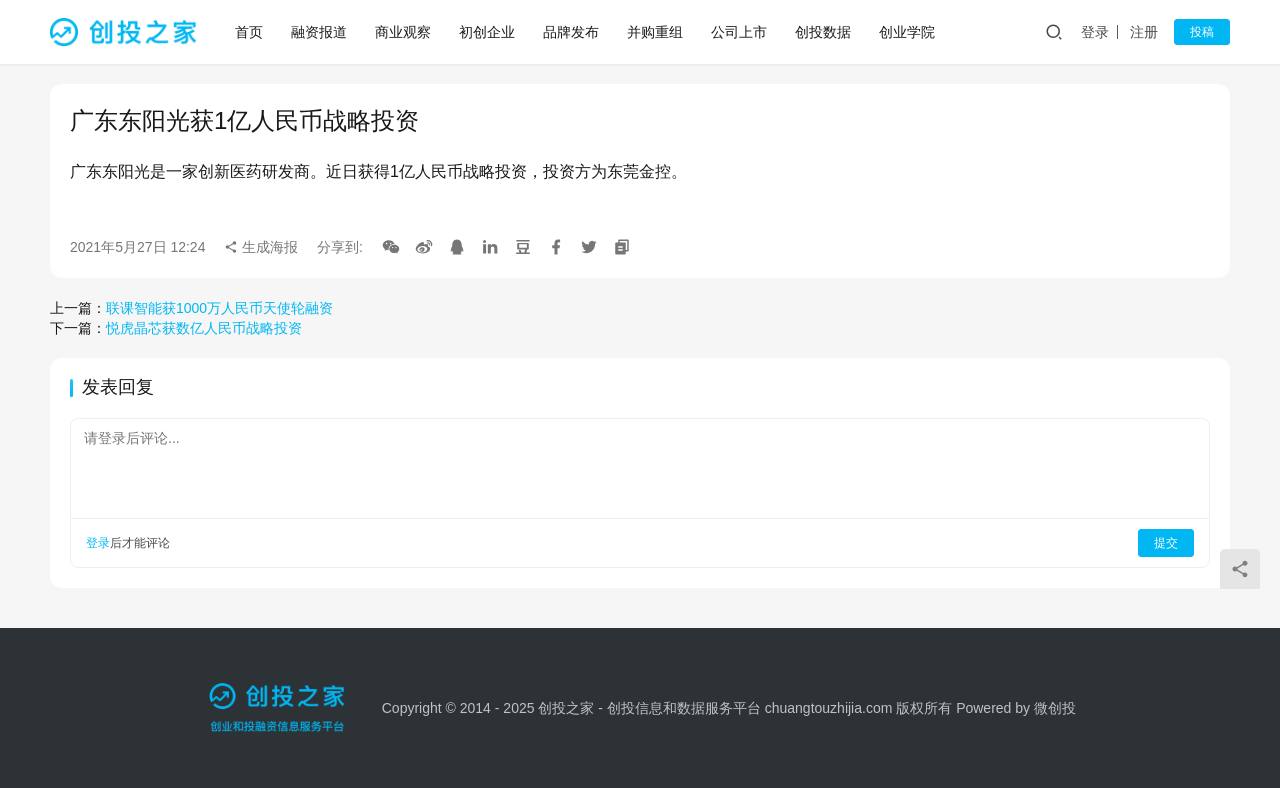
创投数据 (824, 32)
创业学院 (908, 32)
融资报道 (320, 32)
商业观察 (404, 32)
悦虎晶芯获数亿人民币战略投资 (204, 328)
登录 (1095, 32)
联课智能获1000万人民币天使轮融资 (219, 308)
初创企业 (488, 32)
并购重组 (656, 32)
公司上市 (740, 32)
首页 (250, 32)
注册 (1144, 32)
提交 (1166, 543)
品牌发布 (572, 32)
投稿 (1202, 32)
